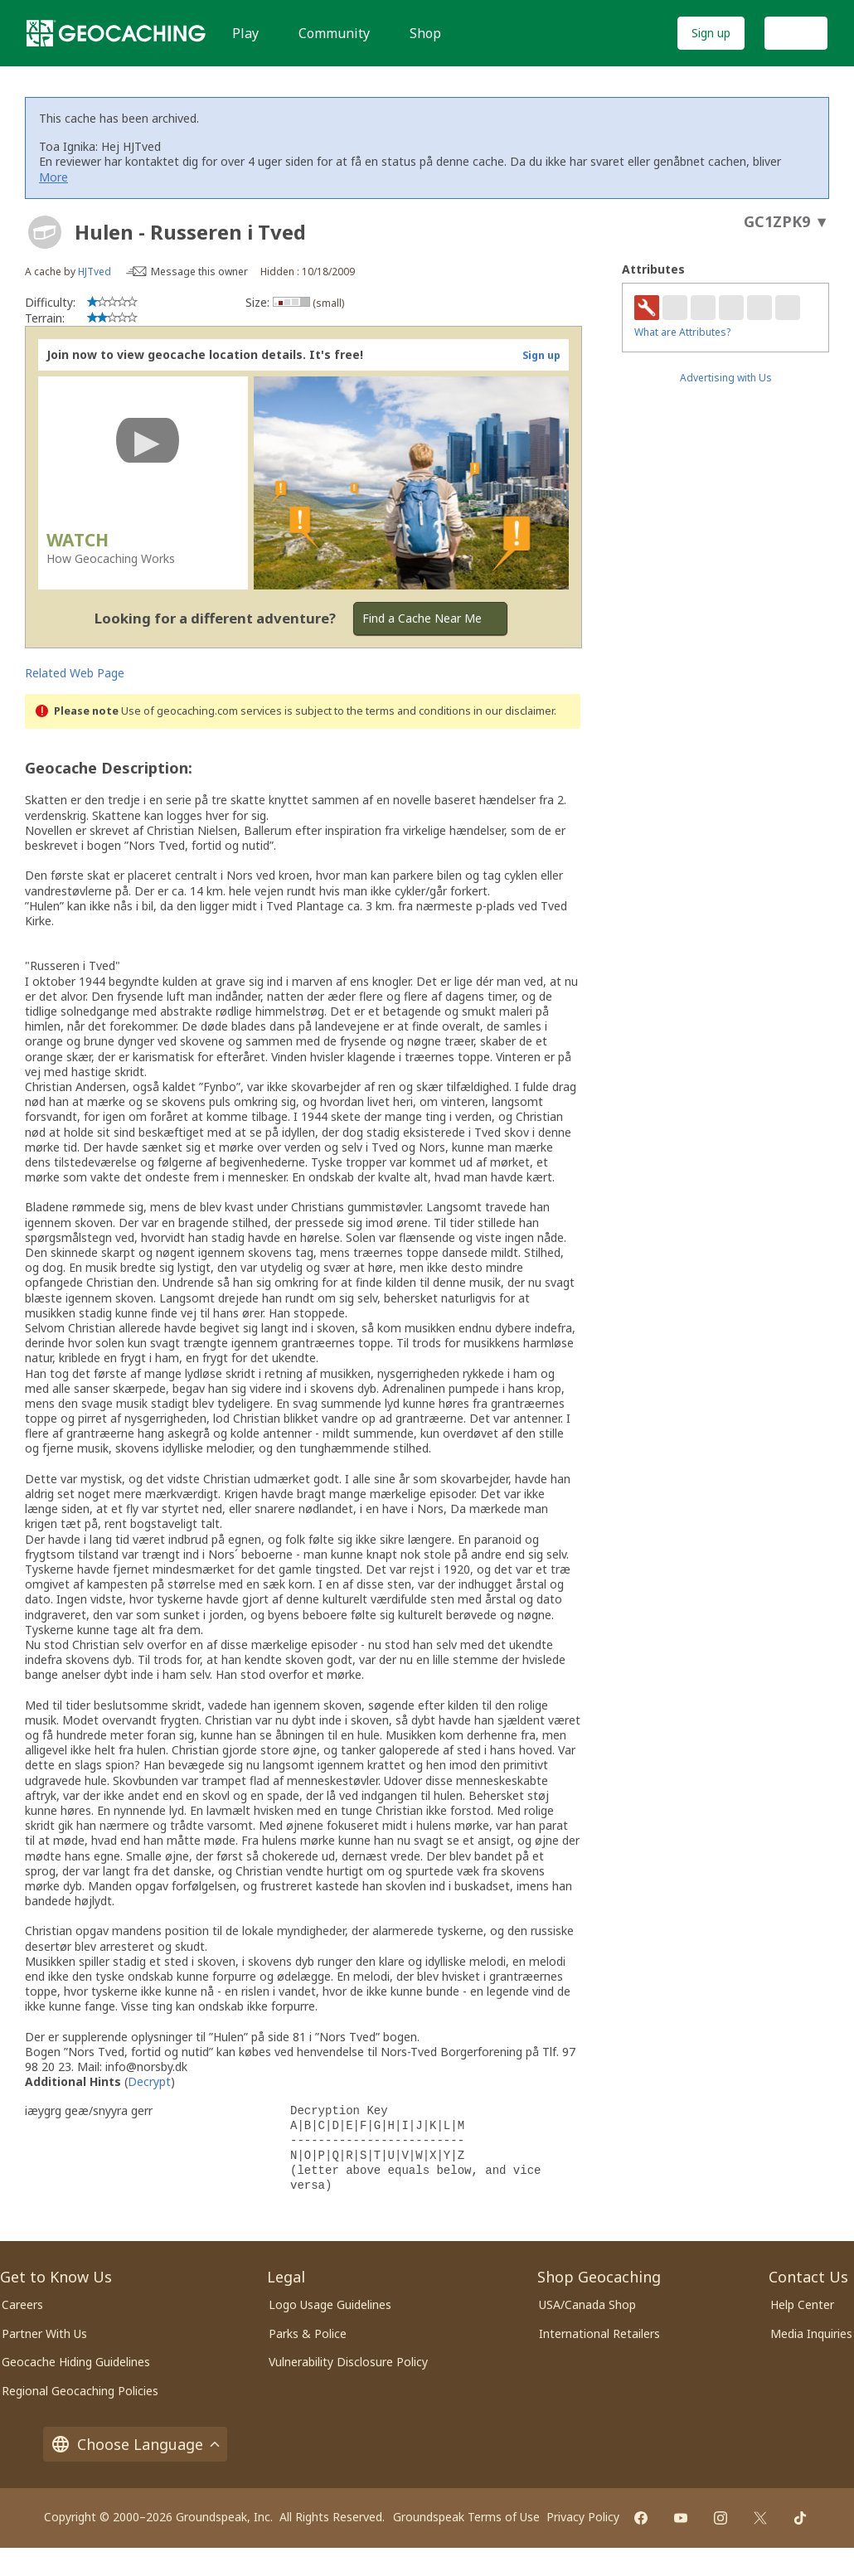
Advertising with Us (726, 378)
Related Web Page (74, 673)
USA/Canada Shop (587, 2304)
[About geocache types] (45, 232)
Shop (425, 33)
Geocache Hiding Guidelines (76, 2362)
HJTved (94, 271)
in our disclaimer (513, 711)
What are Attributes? (682, 332)
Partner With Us (44, 2333)
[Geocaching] (116, 33)
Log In (796, 33)
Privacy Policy (582, 2517)
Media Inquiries (811, 2333)
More (53, 177)
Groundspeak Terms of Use (466, 2517)
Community (334, 33)
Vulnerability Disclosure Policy (348, 2362)
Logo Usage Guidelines (330, 2304)
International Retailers (599, 2333)
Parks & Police (308, 2333)
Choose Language (135, 2444)
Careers (22, 2304)
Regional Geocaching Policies (80, 2391)
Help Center (802, 2304)
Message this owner (199, 271)
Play (245, 33)
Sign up (710, 33)
